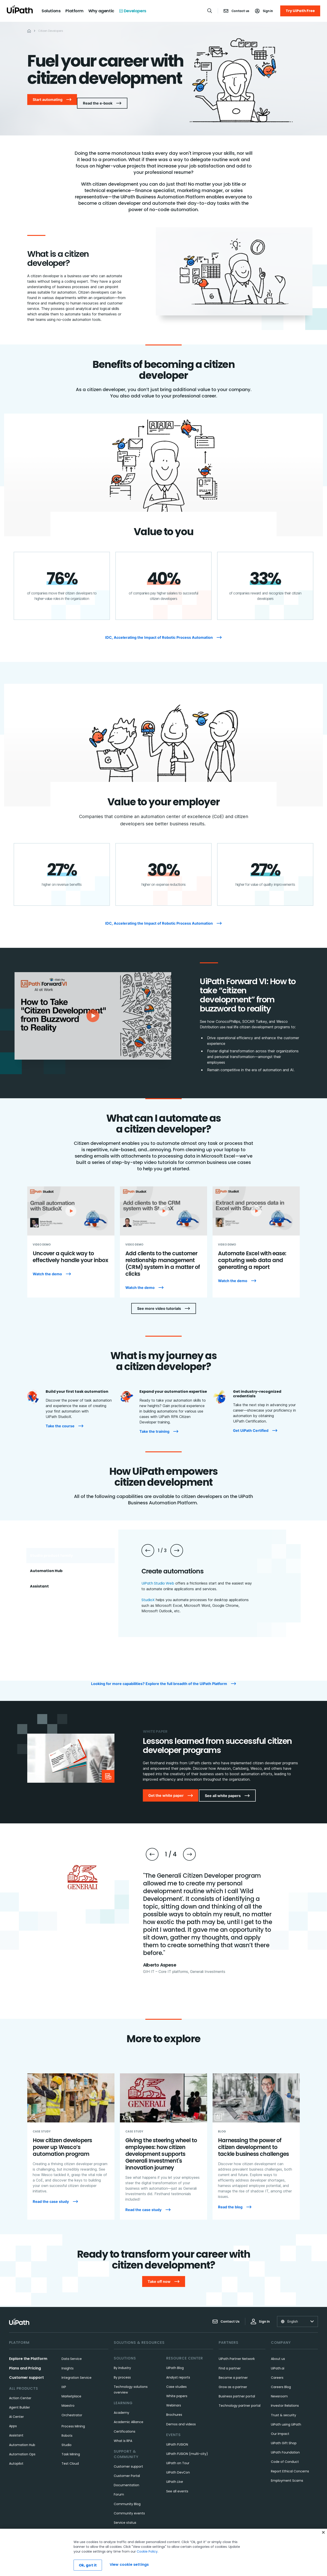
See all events (177, 2487)
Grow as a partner (233, 2383)
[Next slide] (176, 1550)
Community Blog (127, 2500)
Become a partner (233, 2373)
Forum (119, 2490)
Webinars (173, 2401)
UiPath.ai (277, 2364)
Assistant (16, 2431)
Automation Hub (22, 2441)
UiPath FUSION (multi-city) (187, 2450)
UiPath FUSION (177, 2440)
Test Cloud (70, 2459)
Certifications (124, 2427)
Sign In (260, 2317)
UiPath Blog (175, 2364)
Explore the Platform (28, 2354)
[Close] (323, 2532)
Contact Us (226, 2317)
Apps (13, 2422)
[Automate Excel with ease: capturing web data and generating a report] (256, 1242)
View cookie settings (129, 2564)
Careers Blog (281, 2383)
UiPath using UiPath (286, 2420)
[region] (163, 2552)
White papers (176, 2392)
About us (278, 2355)
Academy (121, 2408)
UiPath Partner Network (237, 2355)
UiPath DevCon (178, 2468)
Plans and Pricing (25, 2364)
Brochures (174, 2411)
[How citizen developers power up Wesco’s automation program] (70, 2148)
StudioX (148, 1600)
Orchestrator (72, 2411)
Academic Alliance (128, 2418)
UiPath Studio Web (157, 1583)
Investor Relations (285, 2401)
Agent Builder (19, 2403)
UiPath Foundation (285, 2448)
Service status (125, 2518)
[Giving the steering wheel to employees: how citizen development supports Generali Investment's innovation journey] (163, 2148)
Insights (68, 2364)
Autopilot (16, 2459)
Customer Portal (127, 2472)
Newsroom (279, 2392)
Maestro (68, 2401)
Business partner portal (237, 2392)
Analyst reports (178, 2373)
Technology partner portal (239, 2401)
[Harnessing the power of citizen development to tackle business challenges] (256, 2148)
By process (122, 2373)
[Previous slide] (147, 1550)
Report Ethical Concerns (290, 2467)
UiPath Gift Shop (284, 2439)
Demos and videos (181, 2420)
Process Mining (73, 2422)
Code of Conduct (285, 2458)
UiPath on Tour (177, 2459)
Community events (129, 2509)
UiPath (174, 2478)
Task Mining (71, 2450)
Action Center (20, 2394)
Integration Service (77, 2373)
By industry (122, 2364)
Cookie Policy (147, 2551)
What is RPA (123, 2436)
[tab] (70, 1554)
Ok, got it (88, 2565)
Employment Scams (287, 2476)
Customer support (26, 2373)
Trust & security (283, 2411)
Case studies (176, 2382)
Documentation (126, 2481)
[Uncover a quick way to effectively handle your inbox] (70, 1242)
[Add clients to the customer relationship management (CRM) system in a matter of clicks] (163, 1242)
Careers (277, 2373)
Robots (67, 2431)
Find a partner (230, 2364)
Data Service (72, 2355)
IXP (64, 2383)
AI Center (16, 2413)
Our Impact (280, 2430)
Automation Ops (22, 2450)
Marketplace (71, 2392)
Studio (67, 2441)
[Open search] (209, 10)
